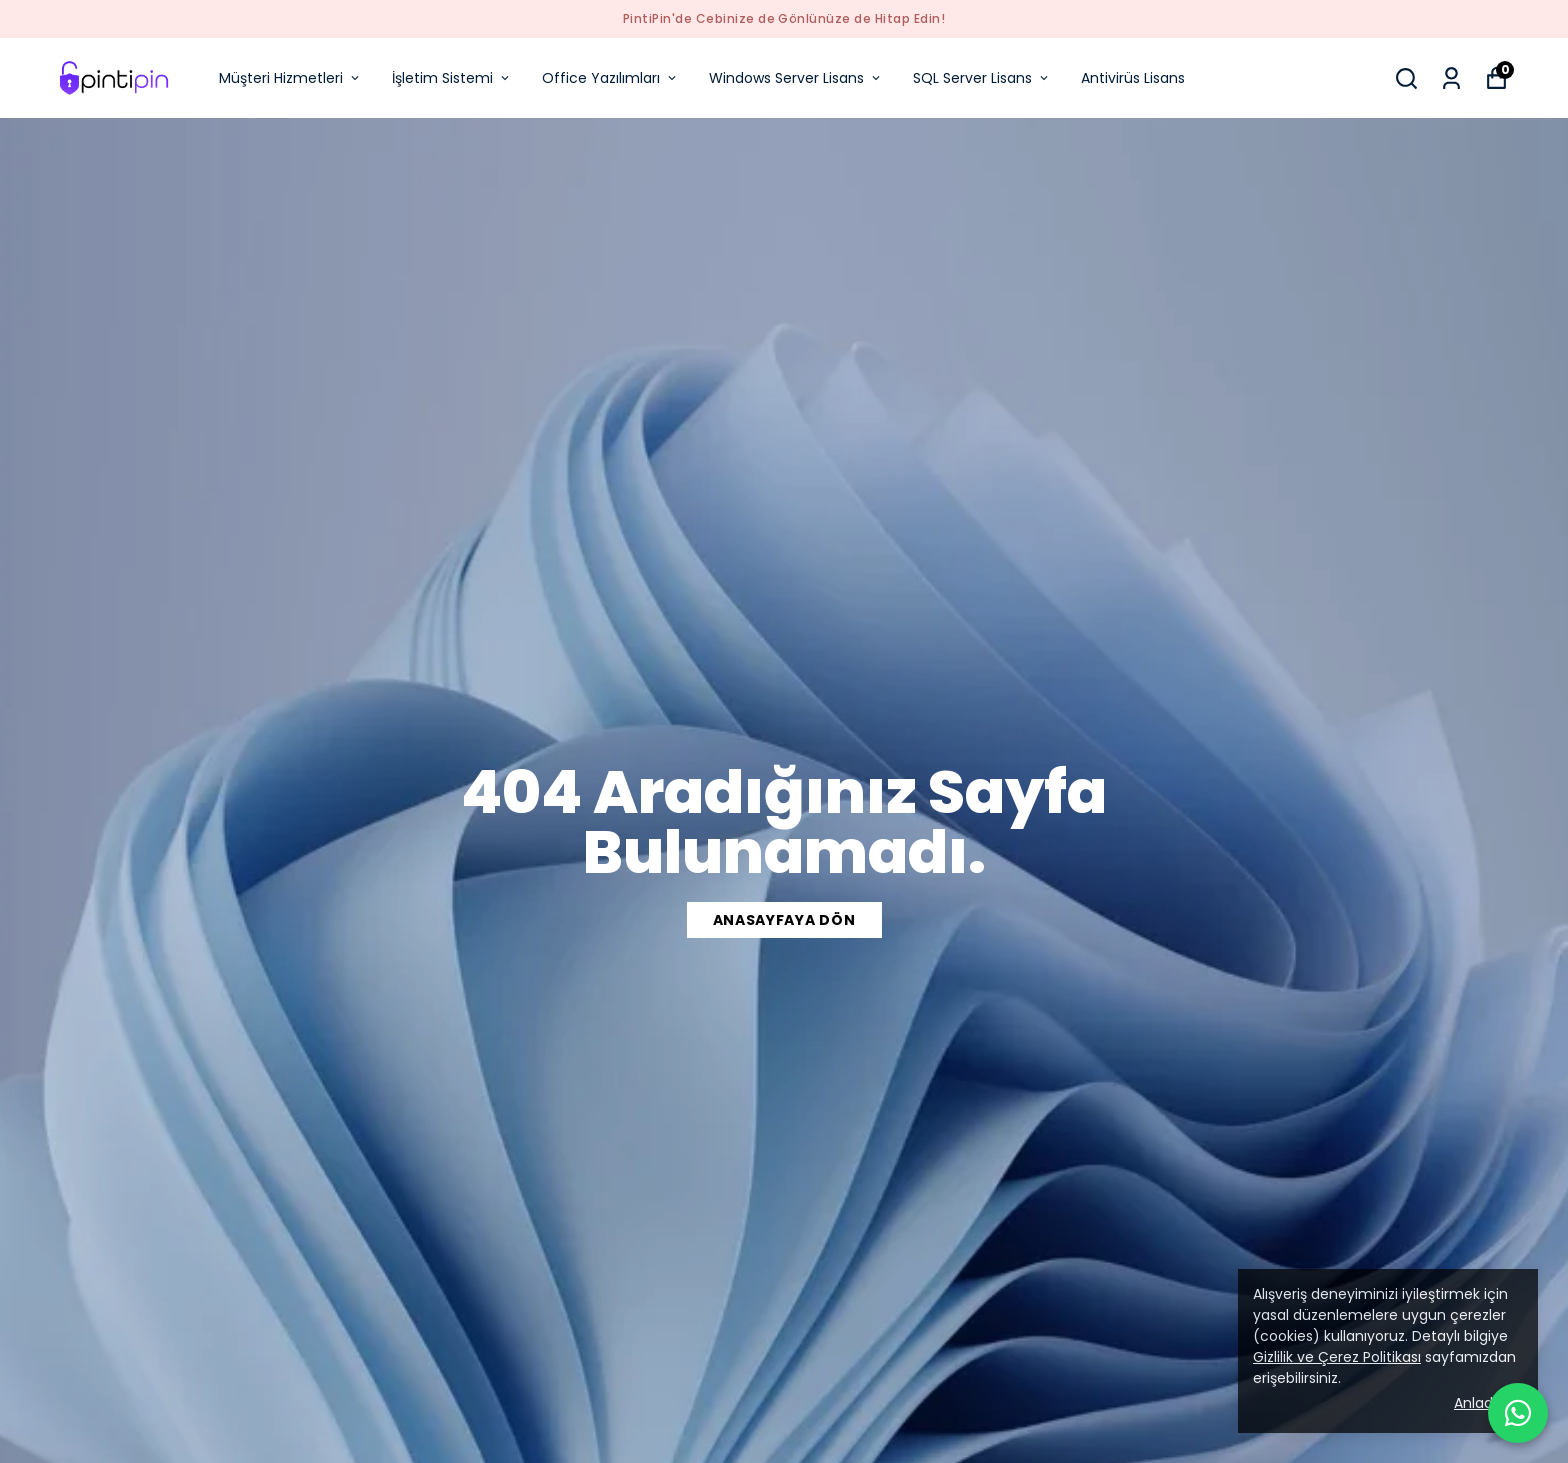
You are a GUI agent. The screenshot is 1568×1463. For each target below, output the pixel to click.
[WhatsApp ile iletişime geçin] (1518, 1413)
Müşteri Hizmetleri (290, 78)
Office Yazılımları (610, 78)
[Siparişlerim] (1451, 78)
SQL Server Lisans (982, 78)
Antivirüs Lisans (1133, 78)
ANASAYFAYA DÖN (784, 920)
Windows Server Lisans (796, 78)
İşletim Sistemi (452, 78)
